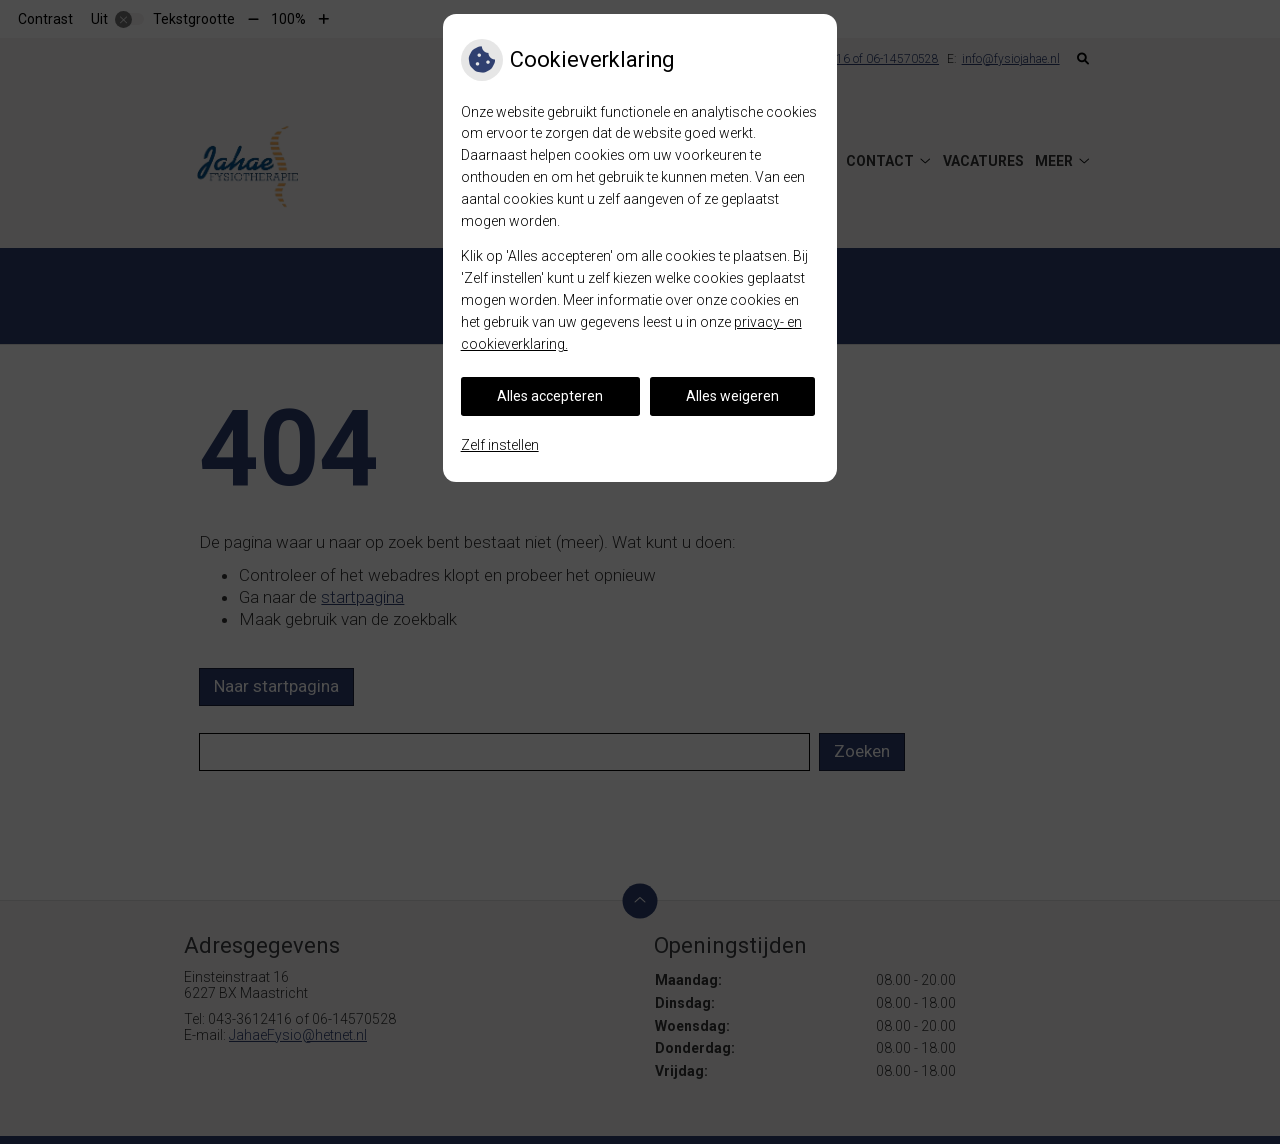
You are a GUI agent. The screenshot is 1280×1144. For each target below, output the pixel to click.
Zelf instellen (500, 445)
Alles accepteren (550, 396)
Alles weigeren (732, 396)
